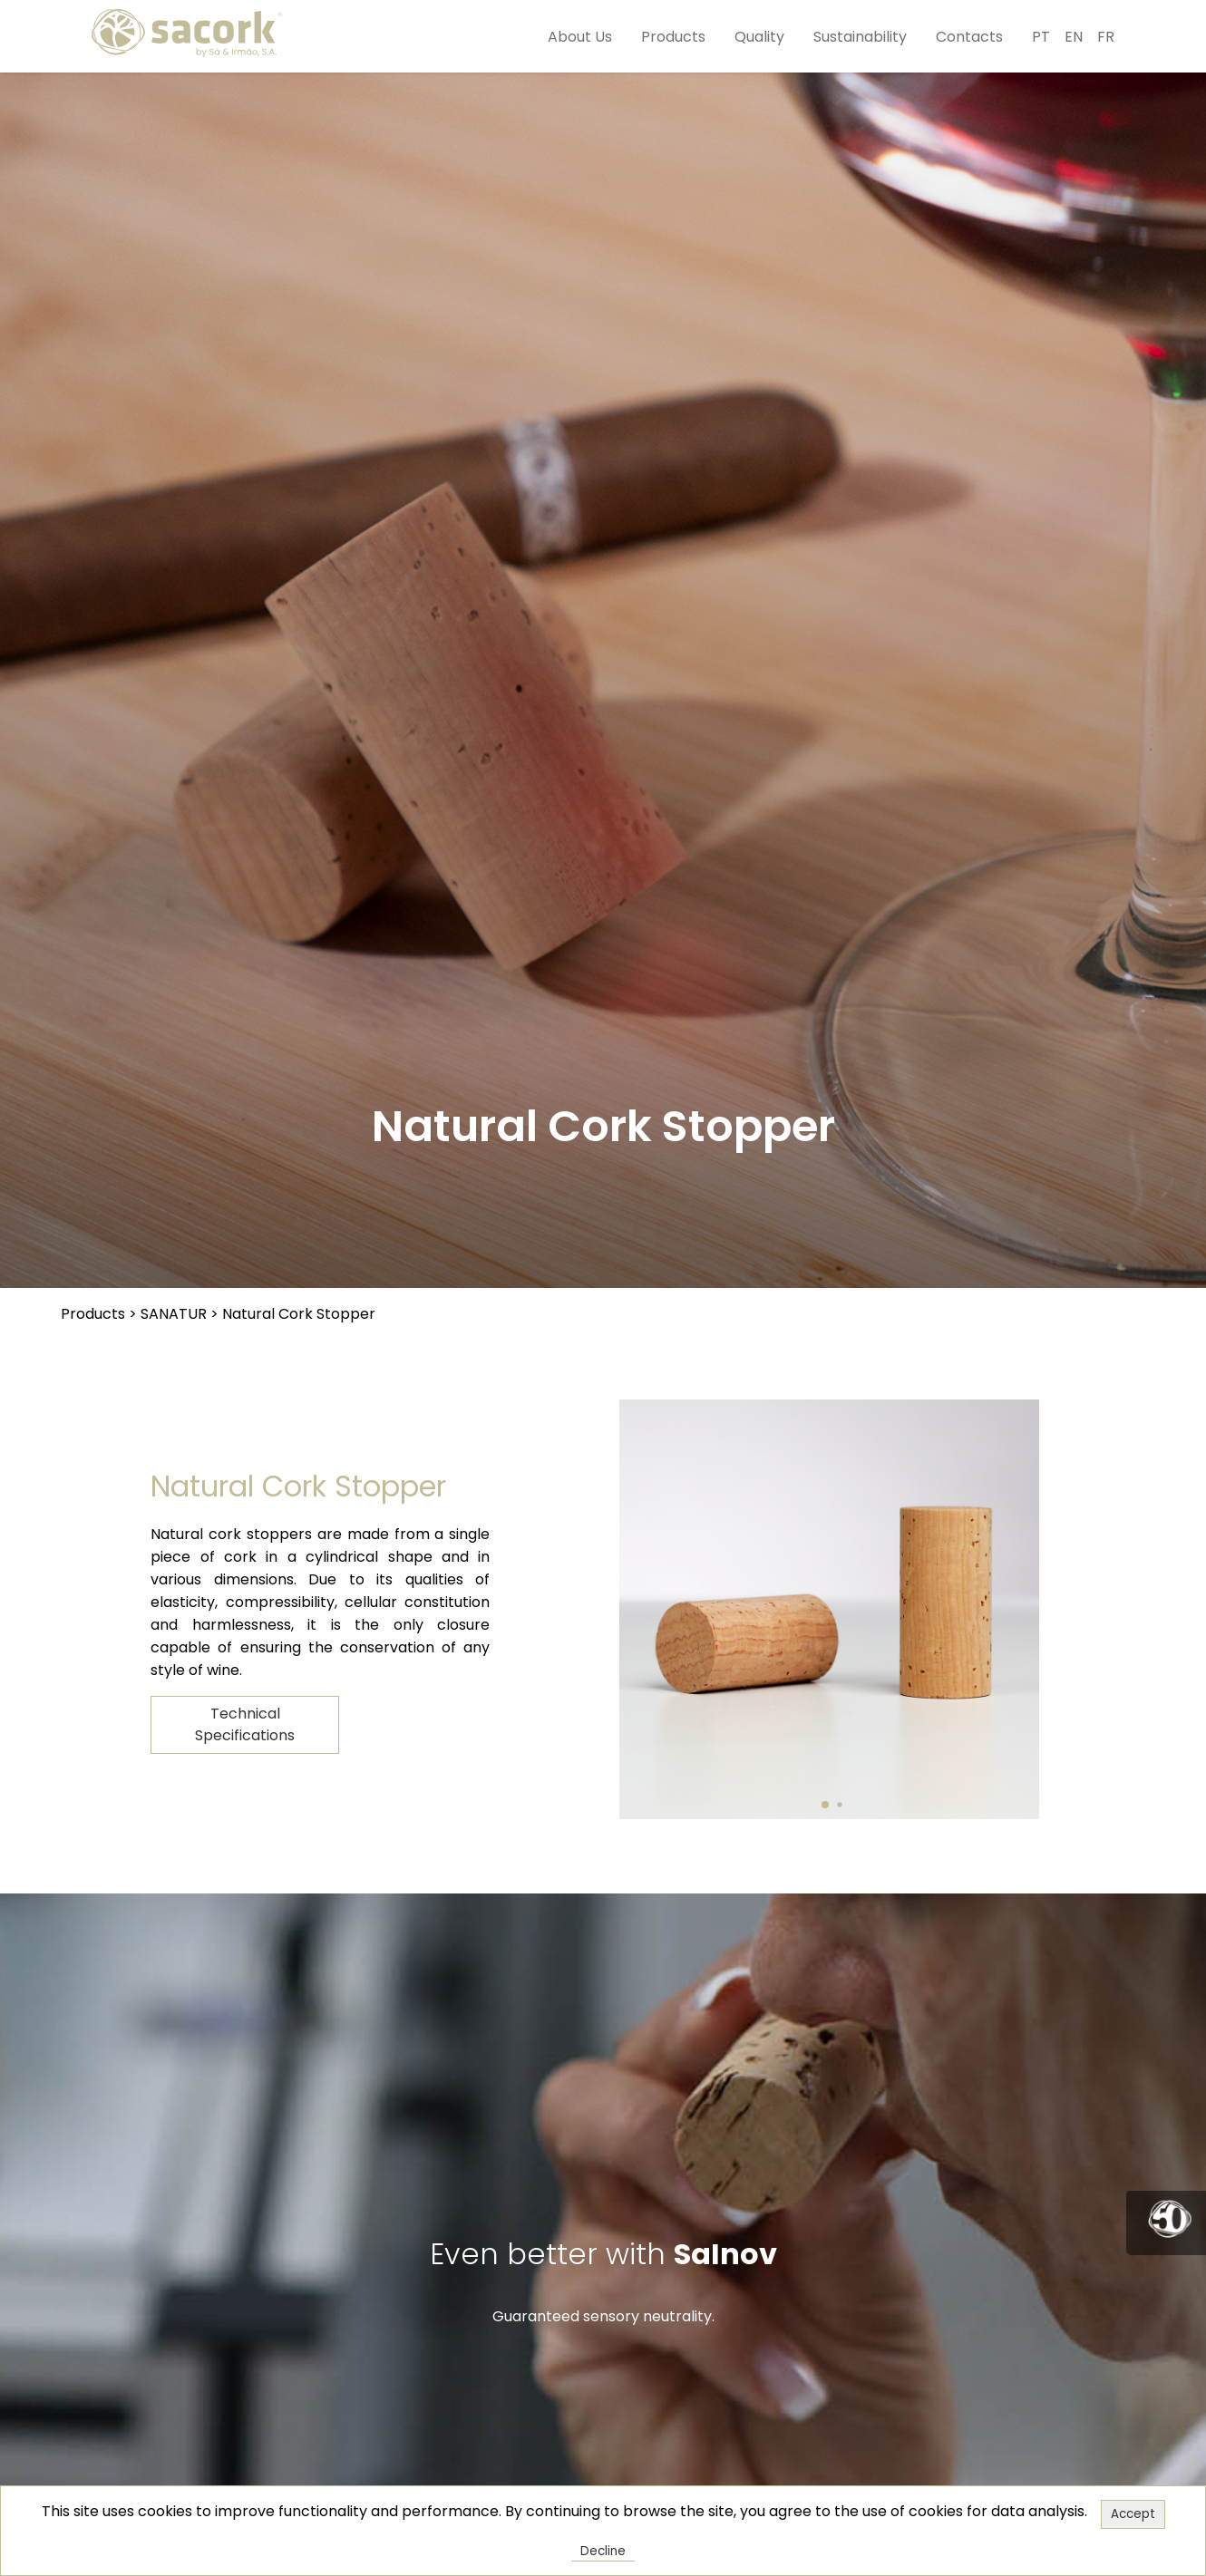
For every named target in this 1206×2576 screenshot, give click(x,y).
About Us (580, 36)
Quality (759, 36)
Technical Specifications (245, 1724)
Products (673, 36)
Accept (1133, 2514)
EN (1074, 36)
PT (1041, 36)
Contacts (969, 36)
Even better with (603, 2253)
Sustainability (860, 36)
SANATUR (174, 1313)
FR (1105, 36)
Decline (603, 2551)
